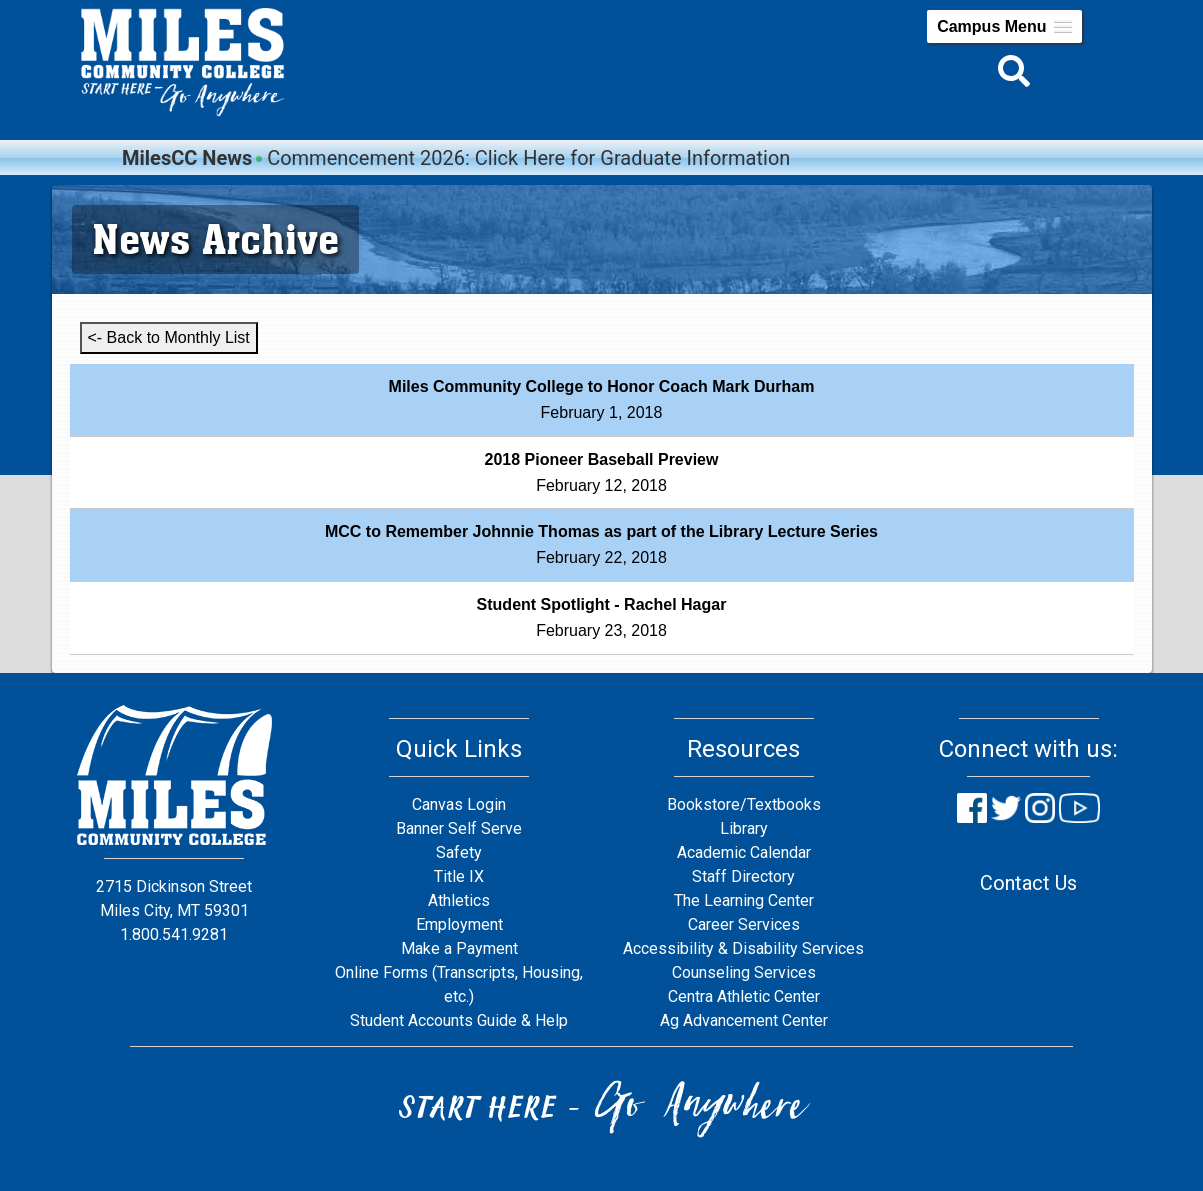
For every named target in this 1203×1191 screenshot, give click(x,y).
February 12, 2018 (602, 472)
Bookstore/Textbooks (744, 804)
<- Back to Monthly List (169, 337)
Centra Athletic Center (744, 996)
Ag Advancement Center (744, 1020)
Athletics (459, 900)
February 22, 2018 (601, 544)
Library (744, 828)
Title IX (459, 876)
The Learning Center (744, 900)
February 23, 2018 (602, 617)
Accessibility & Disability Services (743, 948)
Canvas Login (459, 804)
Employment (459, 924)
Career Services (744, 924)
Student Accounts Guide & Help (459, 1020)
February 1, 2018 (602, 399)
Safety (459, 852)
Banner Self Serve (459, 828)
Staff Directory (743, 876)
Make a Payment (459, 948)
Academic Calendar (744, 852)
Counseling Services (744, 972)
